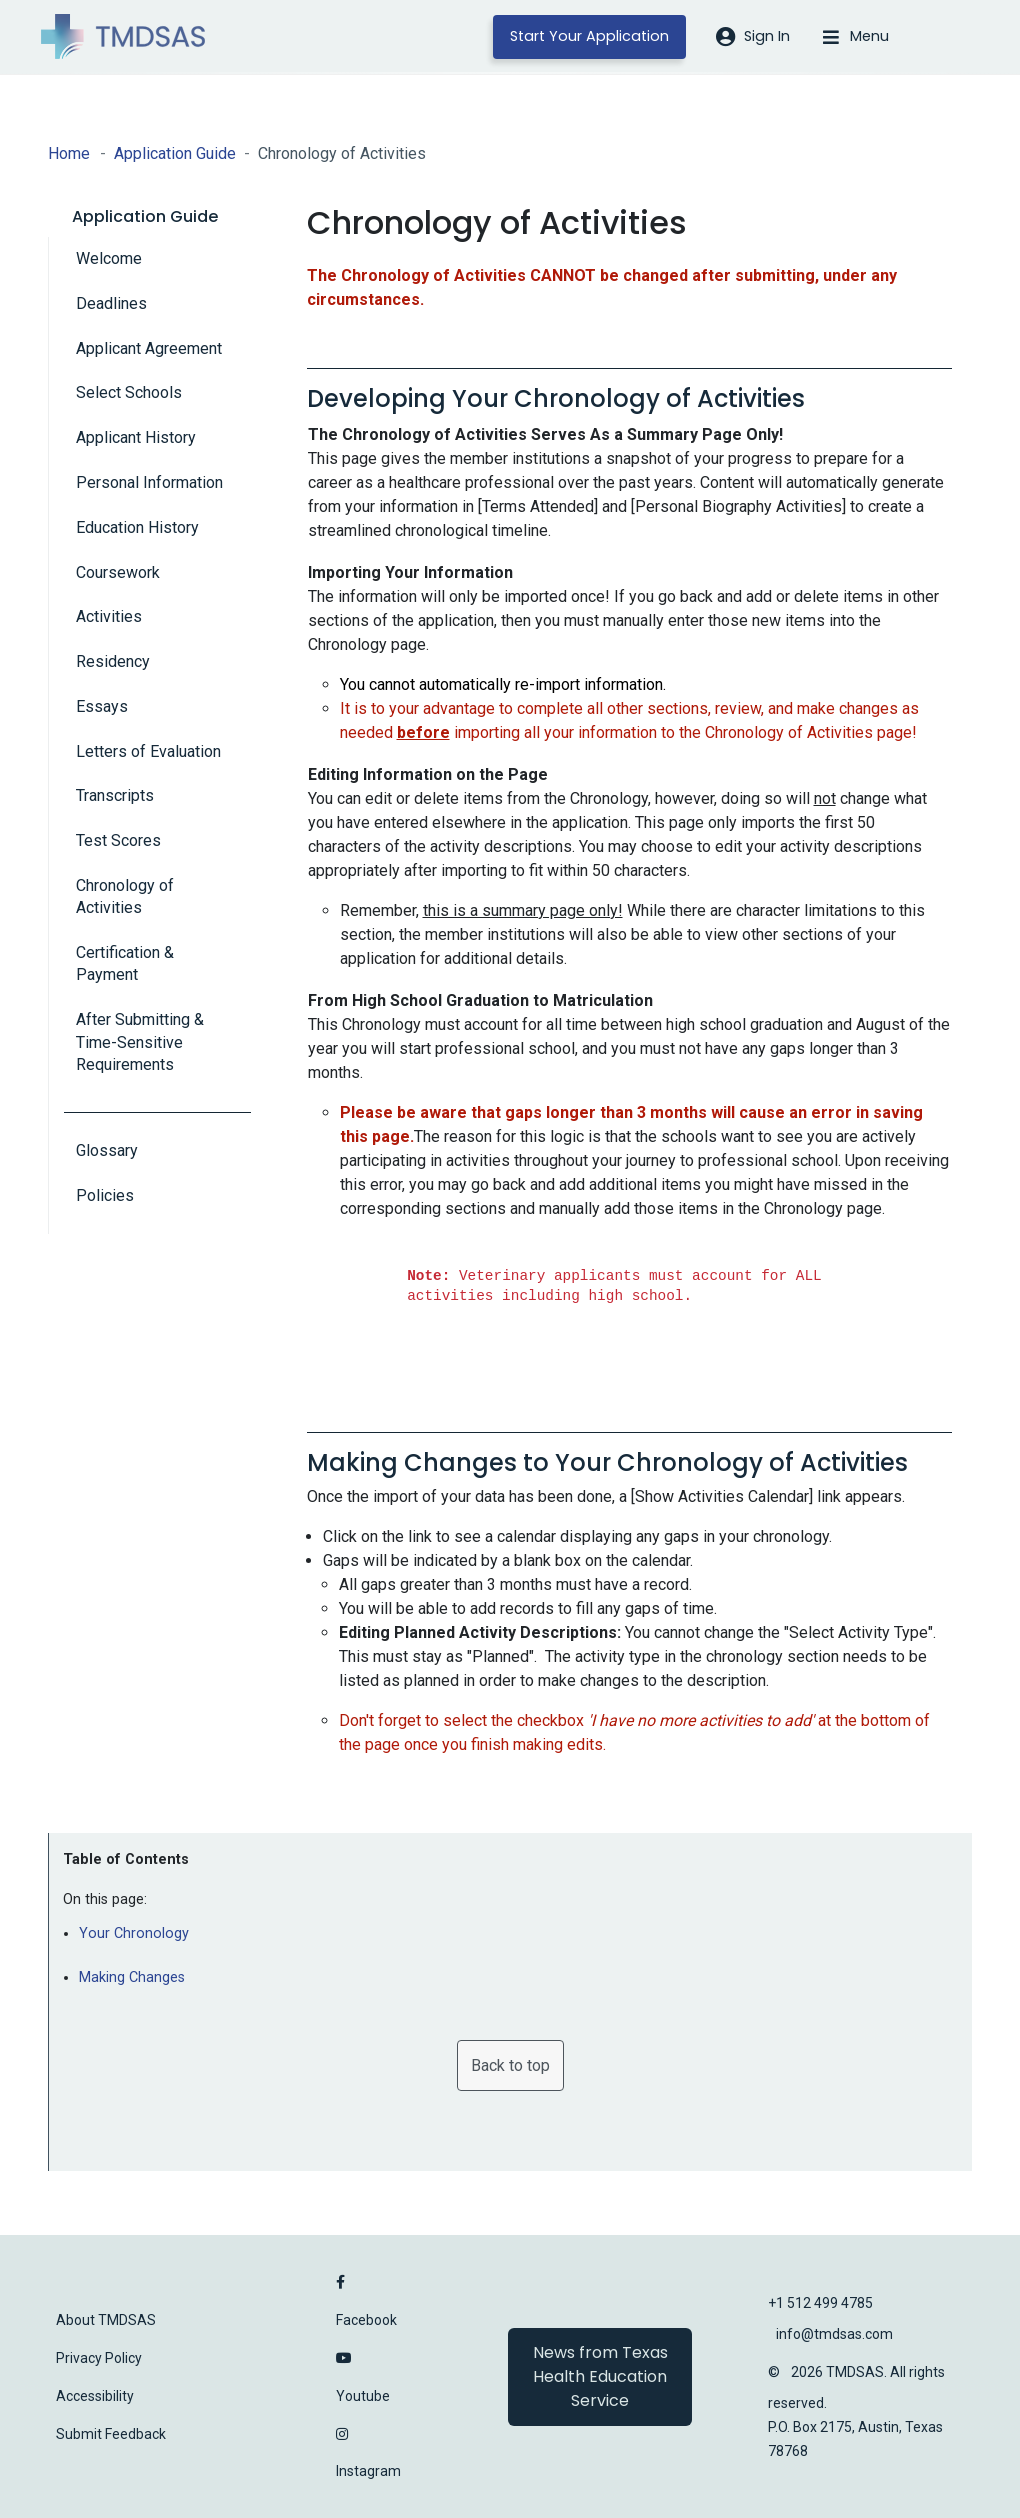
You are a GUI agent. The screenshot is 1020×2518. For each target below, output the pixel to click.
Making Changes (132, 1977)
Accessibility (95, 2396)
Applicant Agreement (149, 348)
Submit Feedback (111, 2434)
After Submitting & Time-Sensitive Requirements (140, 1042)
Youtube (363, 2396)
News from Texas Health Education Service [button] (600, 2376)
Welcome (109, 258)
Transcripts (115, 795)
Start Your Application (589, 36)
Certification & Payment (125, 963)
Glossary (107, 1150)
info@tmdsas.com (834, 2334)
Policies (105, 1195)
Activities (109, 616)
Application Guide (175, 153)
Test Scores (118, 840)
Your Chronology (134, 1933)
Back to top (510, 2065)
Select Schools (129, 392)
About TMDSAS (106, 2320)
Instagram (368, 2471)
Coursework (118, 572)
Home (69, 153)
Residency (113, 661)
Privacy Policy (99, 2358)
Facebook (366, 2320)
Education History (137, 527)
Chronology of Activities (125, 896)
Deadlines (111, 303)
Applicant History (136, 437)
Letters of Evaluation (148, 751)
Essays (102, 706)
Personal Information (149, 482)
